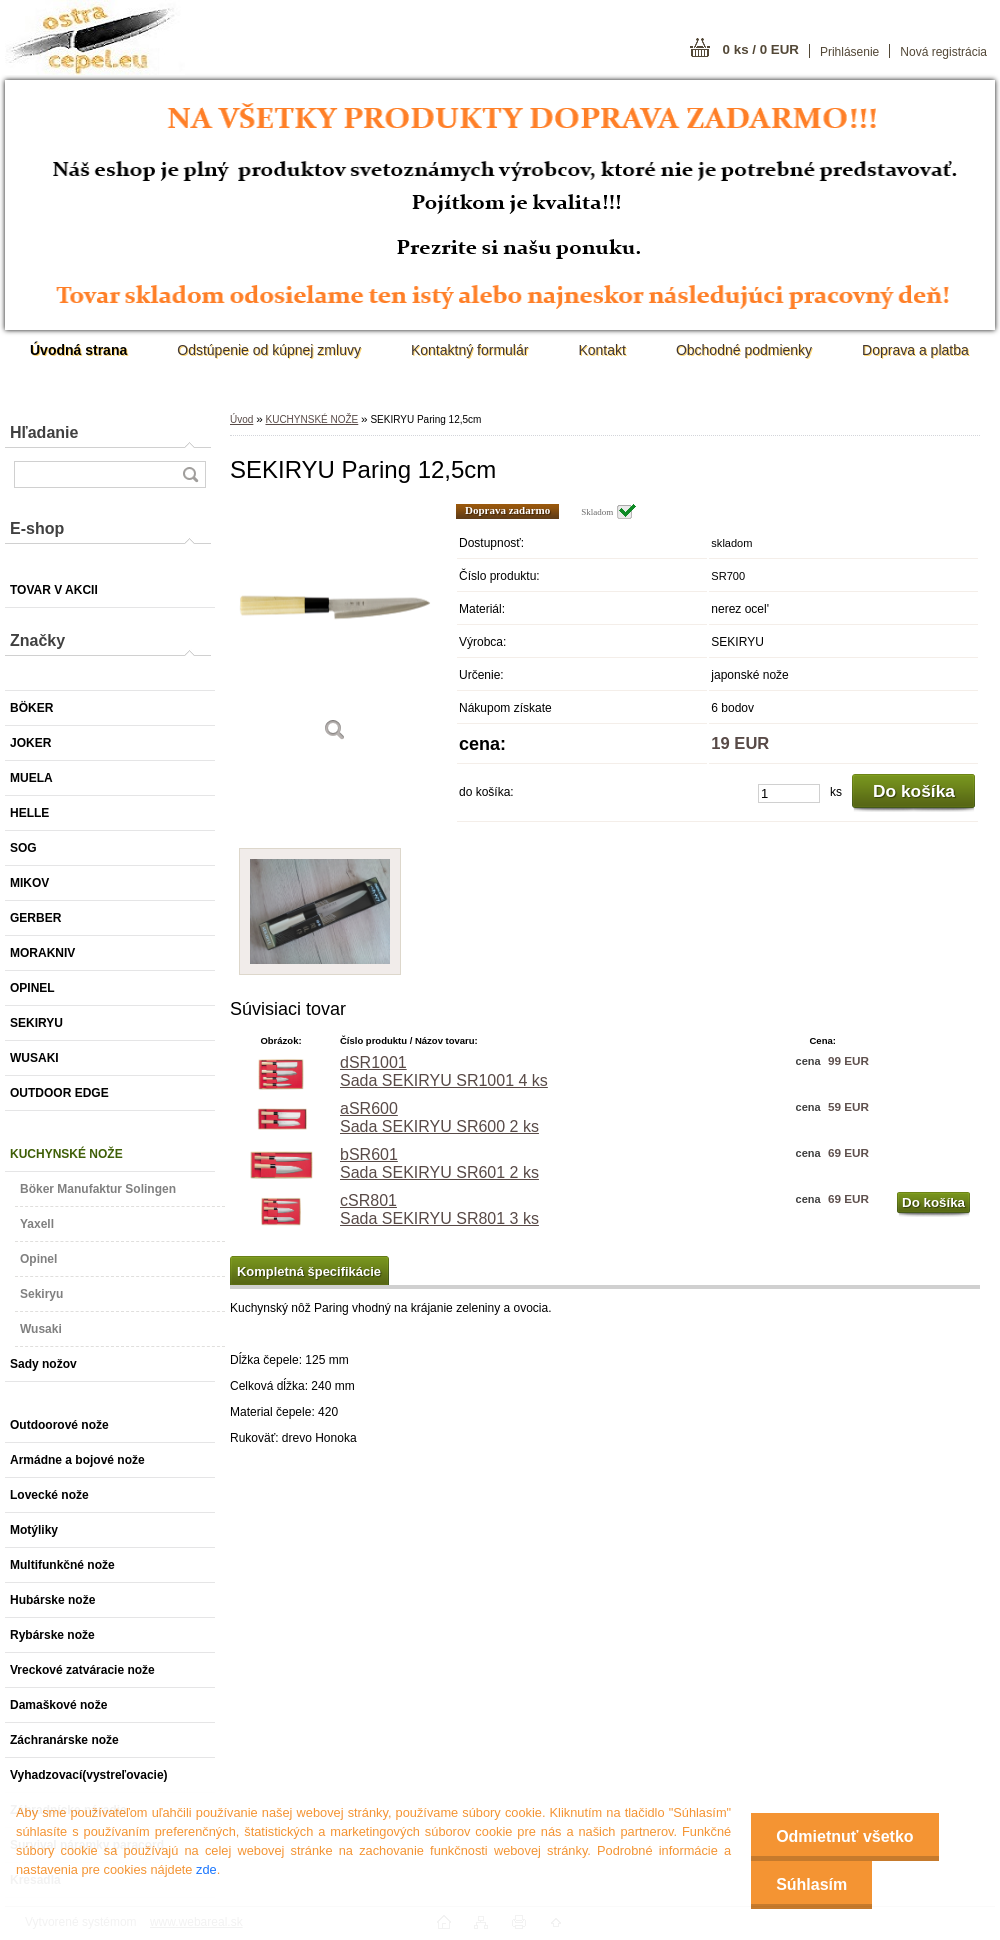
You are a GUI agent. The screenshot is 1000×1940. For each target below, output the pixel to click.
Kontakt (601, 350)
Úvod (241, 419)
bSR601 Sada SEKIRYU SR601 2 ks (439, 1163)
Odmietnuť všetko (844, 1836)
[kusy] (789, 793)
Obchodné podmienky (744, 350)
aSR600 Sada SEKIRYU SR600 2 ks (439, 1117)
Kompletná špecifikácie (309, 1271)
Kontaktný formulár (470, 350)
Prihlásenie (849, 52)
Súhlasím (811, 1884)
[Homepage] (78, 350)
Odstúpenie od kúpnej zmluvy (269, 350)
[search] (190, 474)
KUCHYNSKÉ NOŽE (311, 419)
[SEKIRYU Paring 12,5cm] (335, 629)
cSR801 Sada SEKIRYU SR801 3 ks (439, 1209)
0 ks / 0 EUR (761, 49)
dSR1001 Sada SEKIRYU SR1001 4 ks (444, 1071)
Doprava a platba (915, 350)
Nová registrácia (943, 52)
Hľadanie (44, 432)
